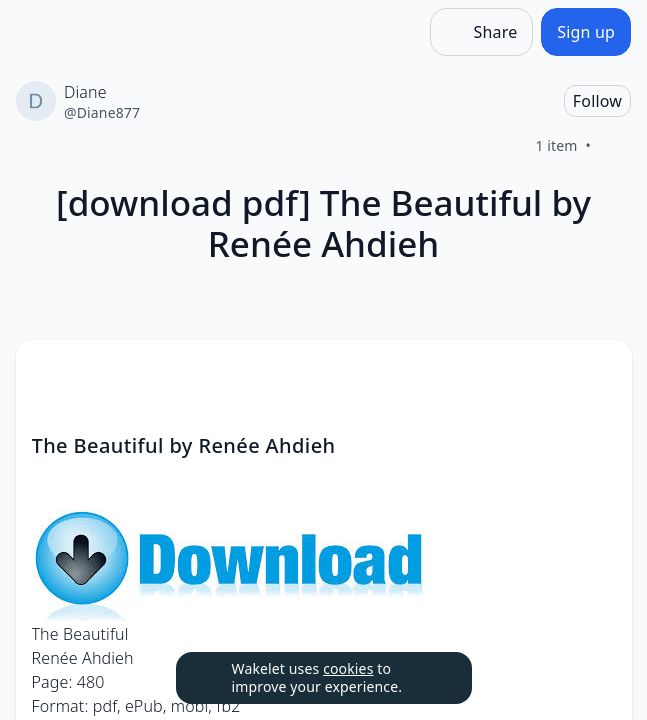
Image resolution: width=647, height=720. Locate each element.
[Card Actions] (600, 372)
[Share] (482, 32)
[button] (600, 373)
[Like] (615, 146)
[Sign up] (586, 32)
